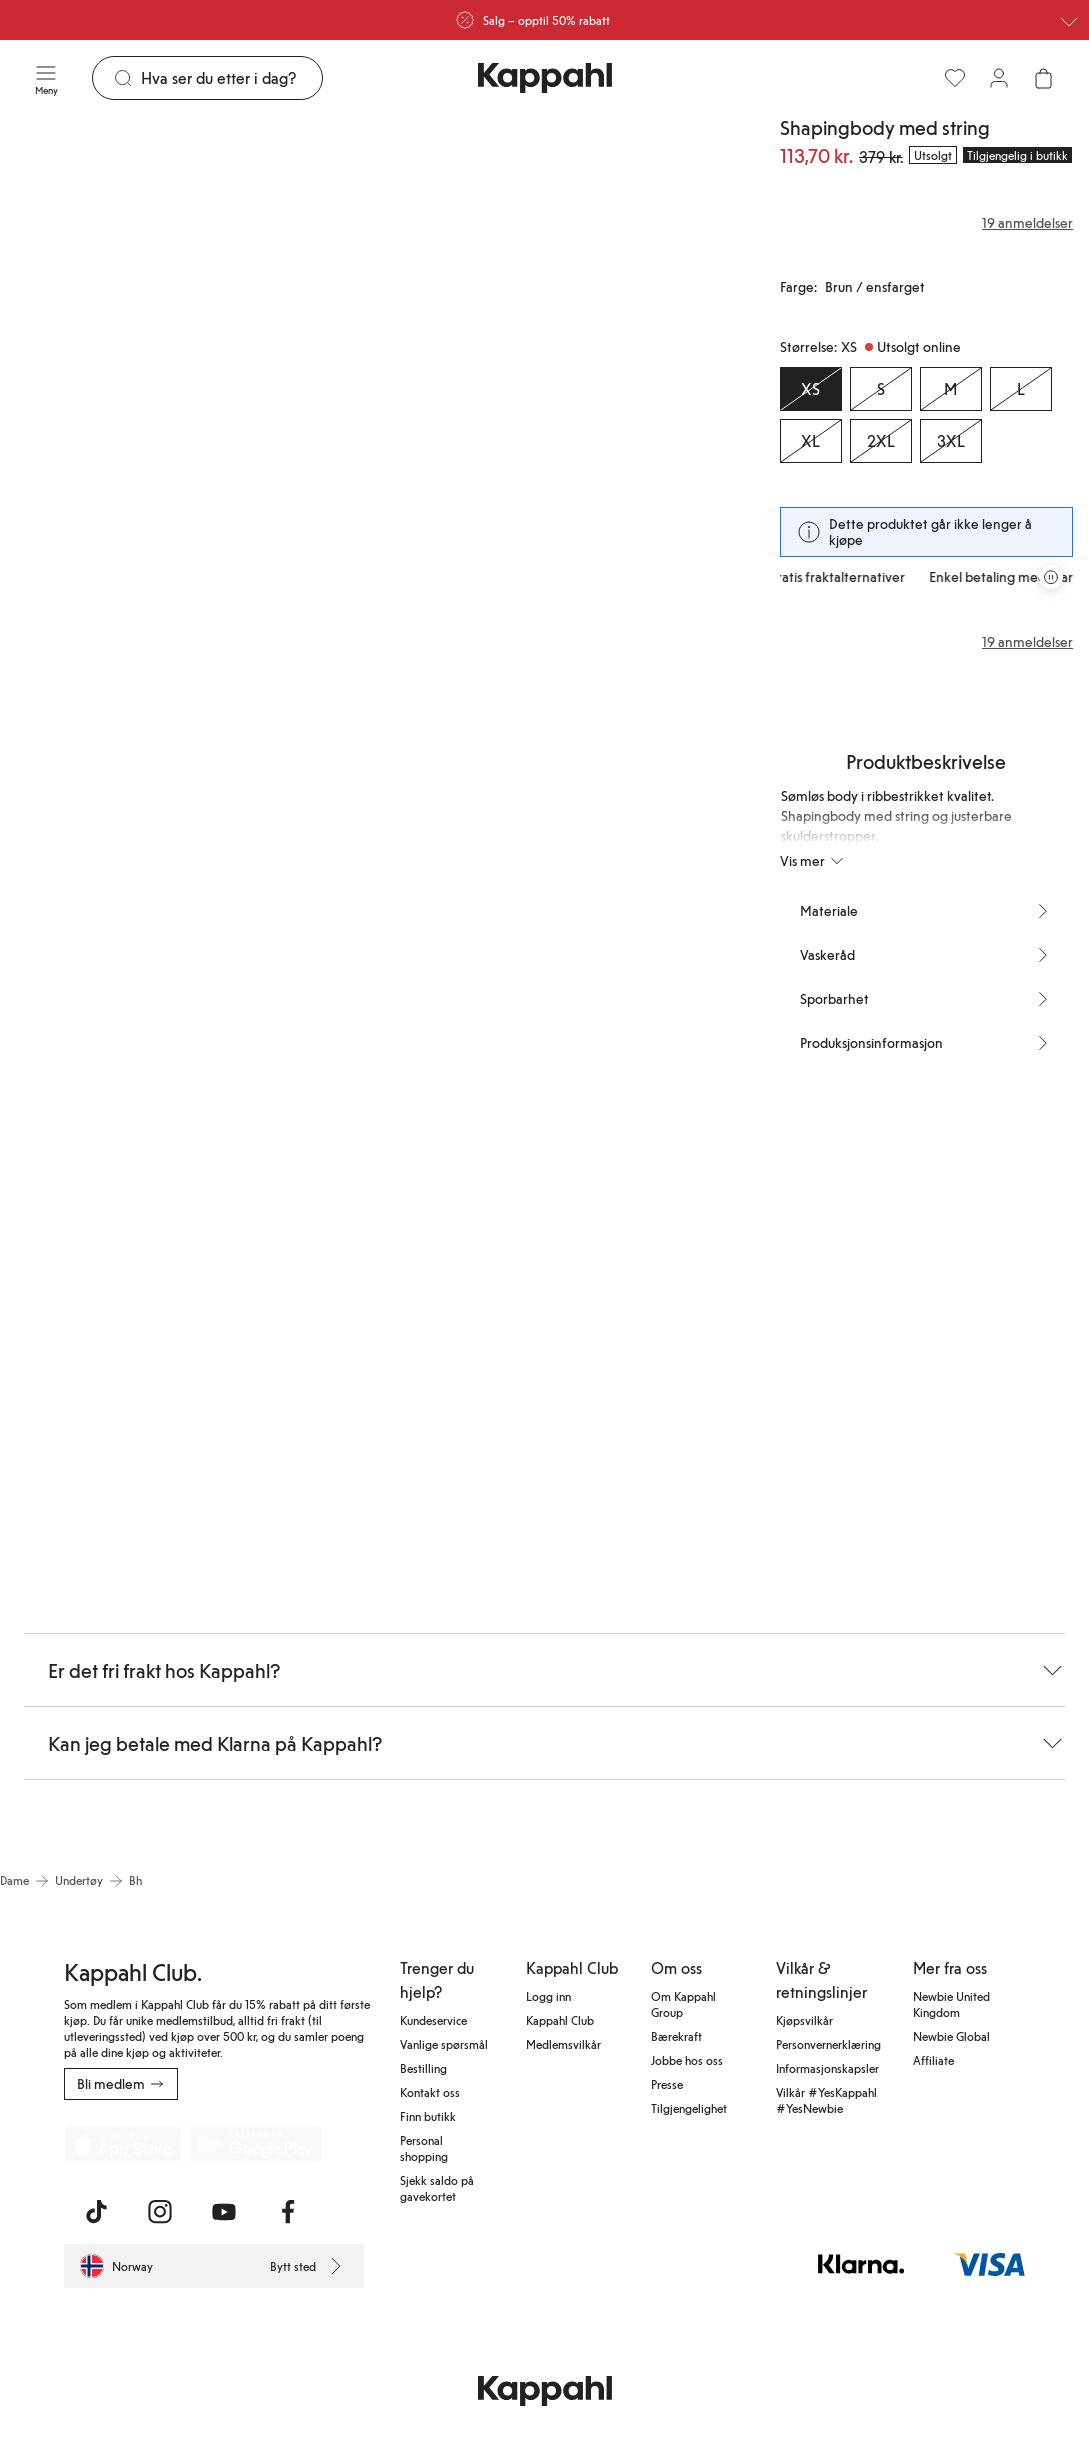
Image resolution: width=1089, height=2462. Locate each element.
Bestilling (423, 2068)
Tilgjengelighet (689, 2108)
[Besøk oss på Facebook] (288, 2212)
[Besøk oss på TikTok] (96, 2212)
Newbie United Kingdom (951, 2004)
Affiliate (933, 2060)
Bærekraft (676, 2036)
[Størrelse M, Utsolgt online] (951, 389)
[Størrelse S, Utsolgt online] (881, 389)
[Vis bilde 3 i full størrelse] (120, 844)
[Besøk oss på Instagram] (160, 2212)
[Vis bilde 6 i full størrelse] (183, 1302)
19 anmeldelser (1027, 642)
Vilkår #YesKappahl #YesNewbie (826, 2100)
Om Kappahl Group (683, 2004)
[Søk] (231, 78)
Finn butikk (428, 2116)
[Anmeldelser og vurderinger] (926, 223)
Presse (667, 2084)
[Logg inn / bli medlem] (999, 78)
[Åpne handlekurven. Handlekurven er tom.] (1043, 78)
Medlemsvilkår (563, 2044)
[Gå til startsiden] (545, 78)
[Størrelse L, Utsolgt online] (1021, 389)
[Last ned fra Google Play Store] (256, 2144)
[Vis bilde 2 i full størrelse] (557, 386)
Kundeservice (433, 2020)
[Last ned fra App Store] (123, 2144)
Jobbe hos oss (687, 2060)
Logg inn (548, 1996)
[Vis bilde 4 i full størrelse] (369, 844)
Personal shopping (424, 2148)
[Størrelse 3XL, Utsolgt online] (951, 441)
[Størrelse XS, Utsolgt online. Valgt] (811, 389)
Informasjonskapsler (827, 2068)
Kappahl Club (560, 2020)
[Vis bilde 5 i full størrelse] (618, 844)
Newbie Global (951, 2036)
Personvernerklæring (828, 2044)
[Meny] (46, 78)
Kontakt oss (430, 2092)
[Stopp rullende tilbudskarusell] (1051, 577)
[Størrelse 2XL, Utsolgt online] (881, 441)
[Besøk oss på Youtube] (224, 2212)
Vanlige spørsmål (444, 2044)
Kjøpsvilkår (804, 2020)
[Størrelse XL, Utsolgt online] (811, 441)
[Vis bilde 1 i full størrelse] (183, 386)
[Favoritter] (955, 78)
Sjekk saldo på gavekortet (437, 2188)
